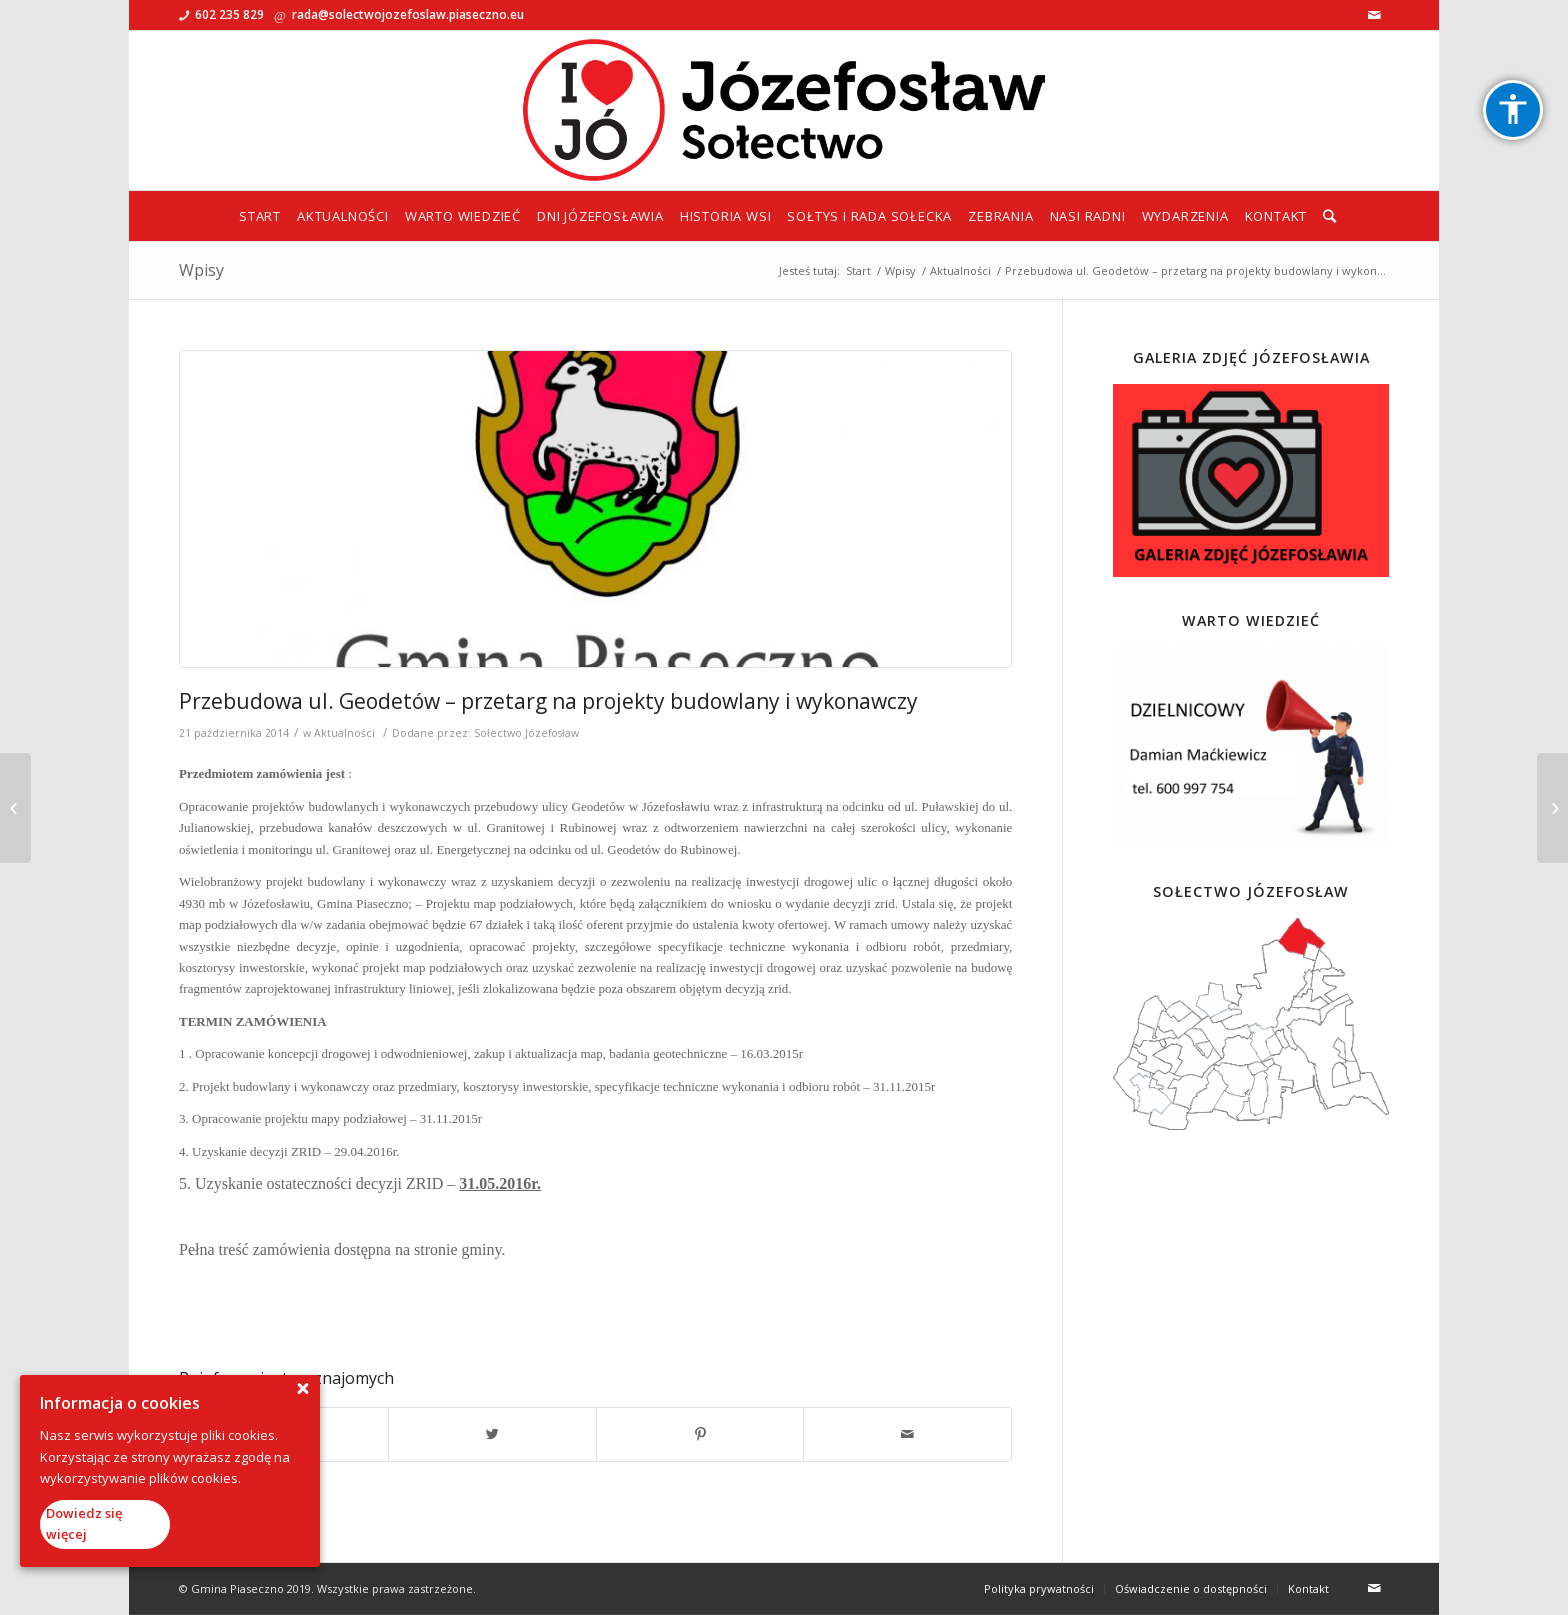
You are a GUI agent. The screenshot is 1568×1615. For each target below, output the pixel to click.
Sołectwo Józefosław (526, 733)
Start (858, 270)
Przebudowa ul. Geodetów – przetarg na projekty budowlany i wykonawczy (548, 701)
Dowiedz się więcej (84, 1523)
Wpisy (201, 270)
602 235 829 (229, 14)
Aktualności (960, 270)
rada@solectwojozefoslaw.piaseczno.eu (408, 14)
